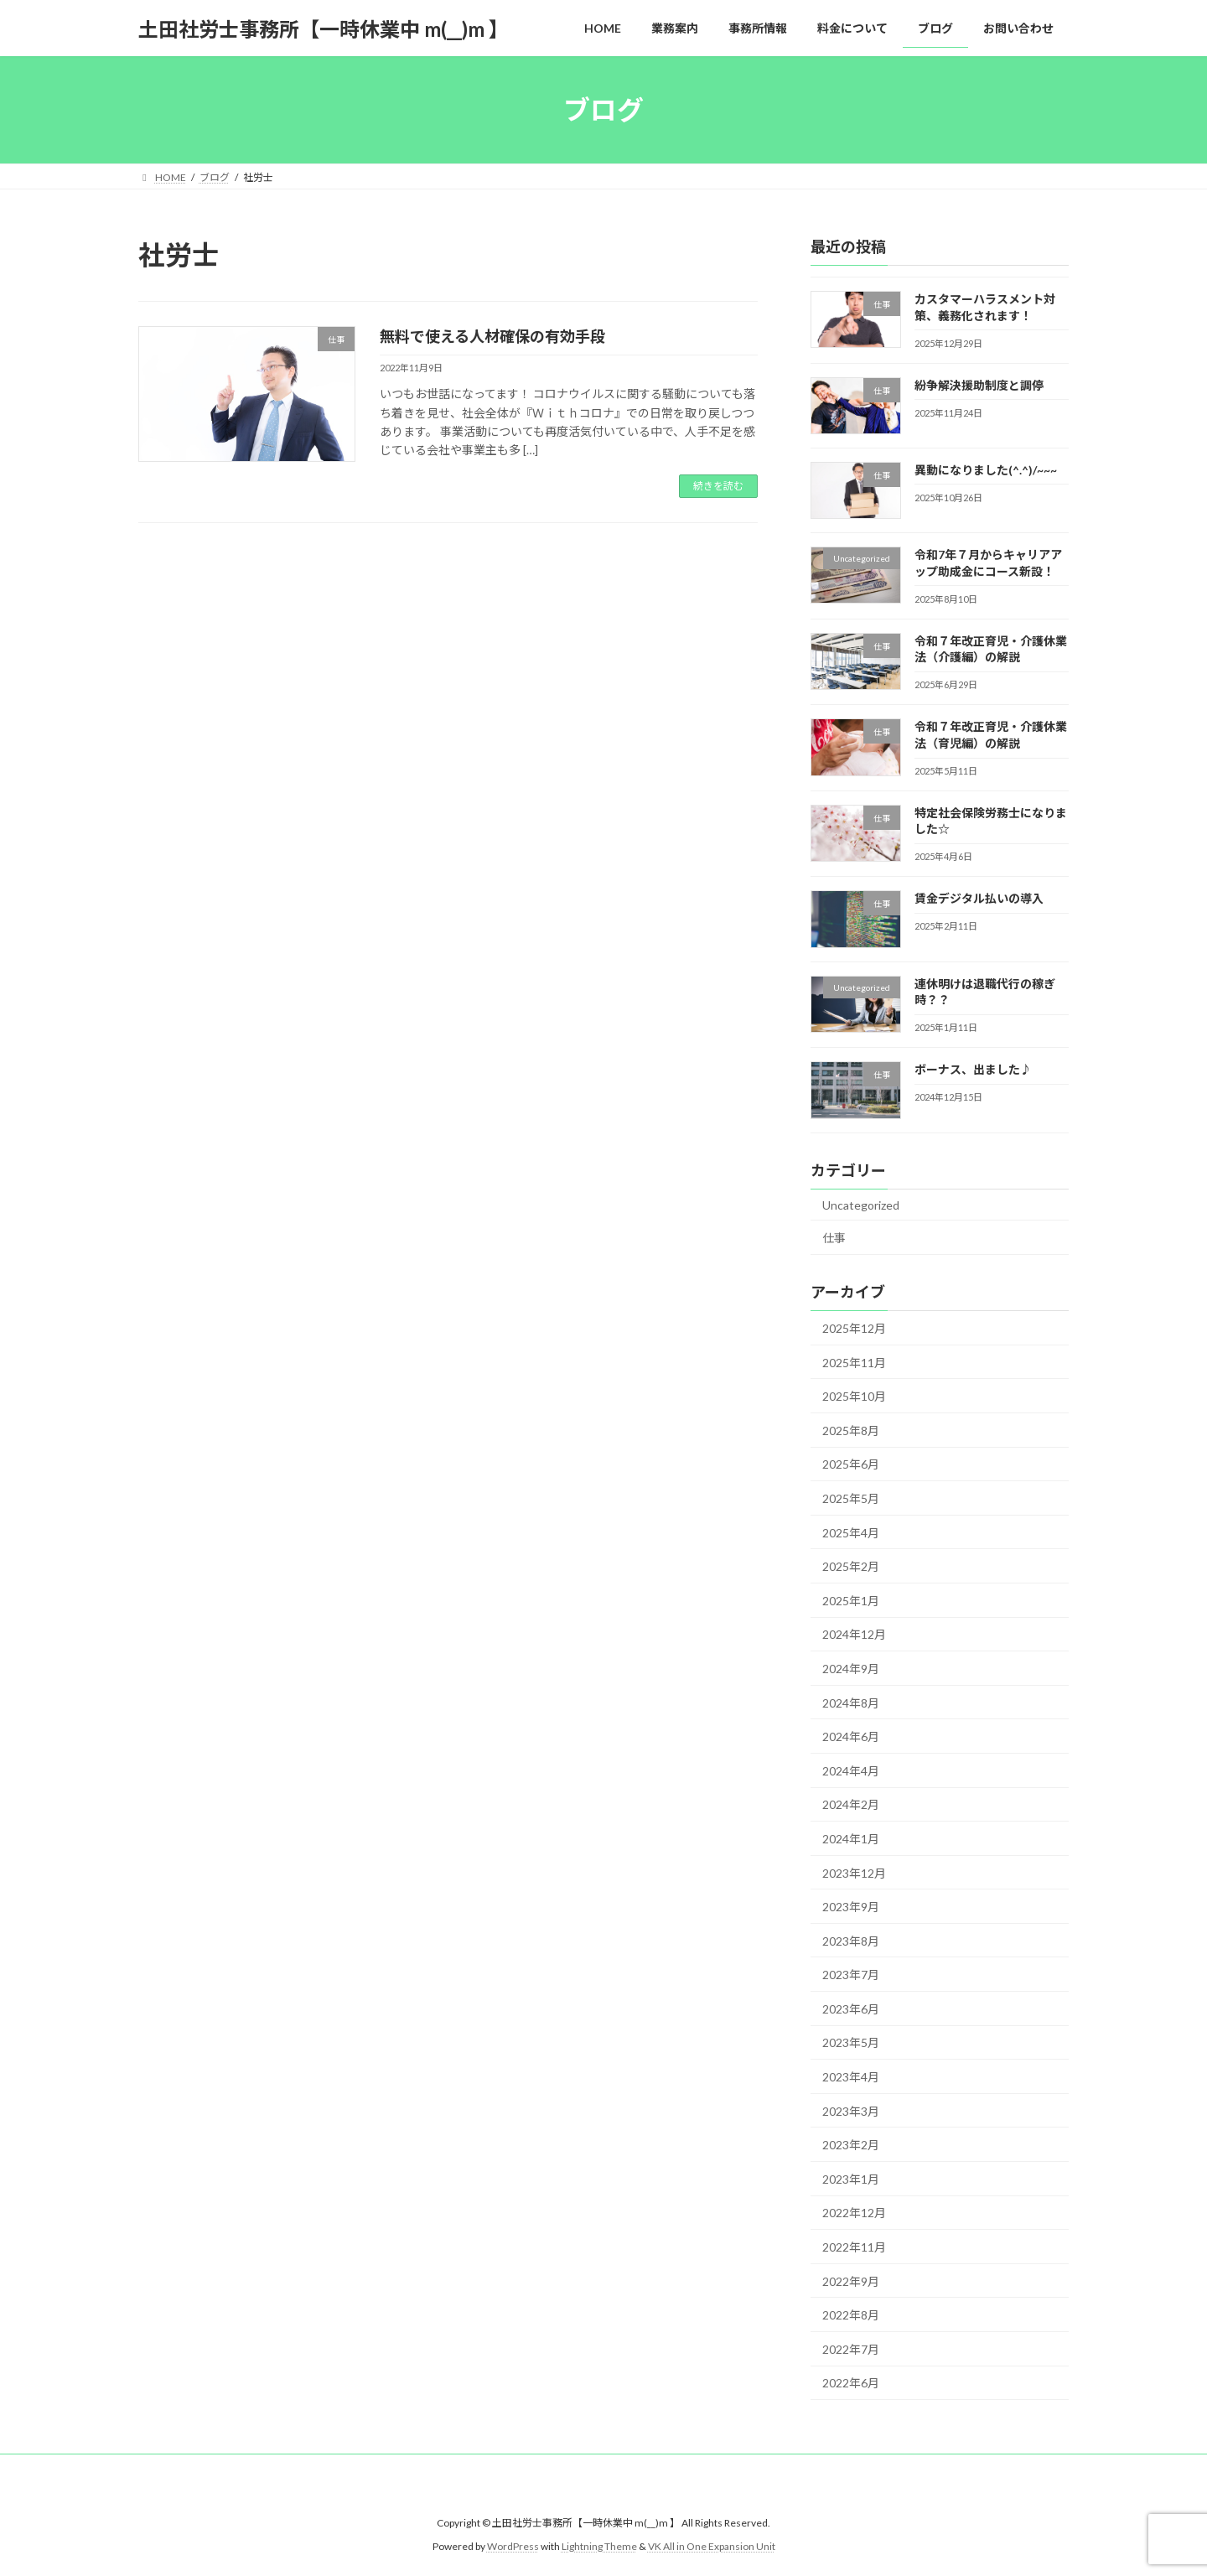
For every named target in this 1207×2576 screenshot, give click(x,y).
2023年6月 (850, 2009)
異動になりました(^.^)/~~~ (985, 470)
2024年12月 (854, 1635)
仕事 (834, 1238)
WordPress (513, 2547)
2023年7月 (850, 1974)
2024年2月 (850, 1805)
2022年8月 (850, 2315)
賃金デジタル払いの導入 (979, 899)
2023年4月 (850, 2077)
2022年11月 (854, 2247)
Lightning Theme (599, 2547)
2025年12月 (854, 1328)
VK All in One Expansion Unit (711, 2547)
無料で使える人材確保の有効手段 (492, 336)
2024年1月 (850, 1839)
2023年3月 (850, 2111)
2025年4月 (850, 1533)
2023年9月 (850, 1907)
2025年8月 (850, 1430)
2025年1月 (850, 1601)
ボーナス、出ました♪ (973, 1070)
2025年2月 (850, 1566)
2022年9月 (850, 2281)
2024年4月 (850, 1771)
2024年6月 (850, 1736)
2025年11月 (854, 1362)
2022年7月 (850, 2349)
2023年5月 (850, 2043)
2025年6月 (850, 1465)
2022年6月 (850, 2383)
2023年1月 (850, 2179)
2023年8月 (850, 1941)
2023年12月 (854, 1873)
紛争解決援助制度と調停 (979, 385)
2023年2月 (850, 2145)
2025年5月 (850, 1498)
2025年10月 (854, 1396)
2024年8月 (850, 1703)
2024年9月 (850, 1668)
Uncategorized (860, 1205)
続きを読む (718, 485)
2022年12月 (854, 2213)
